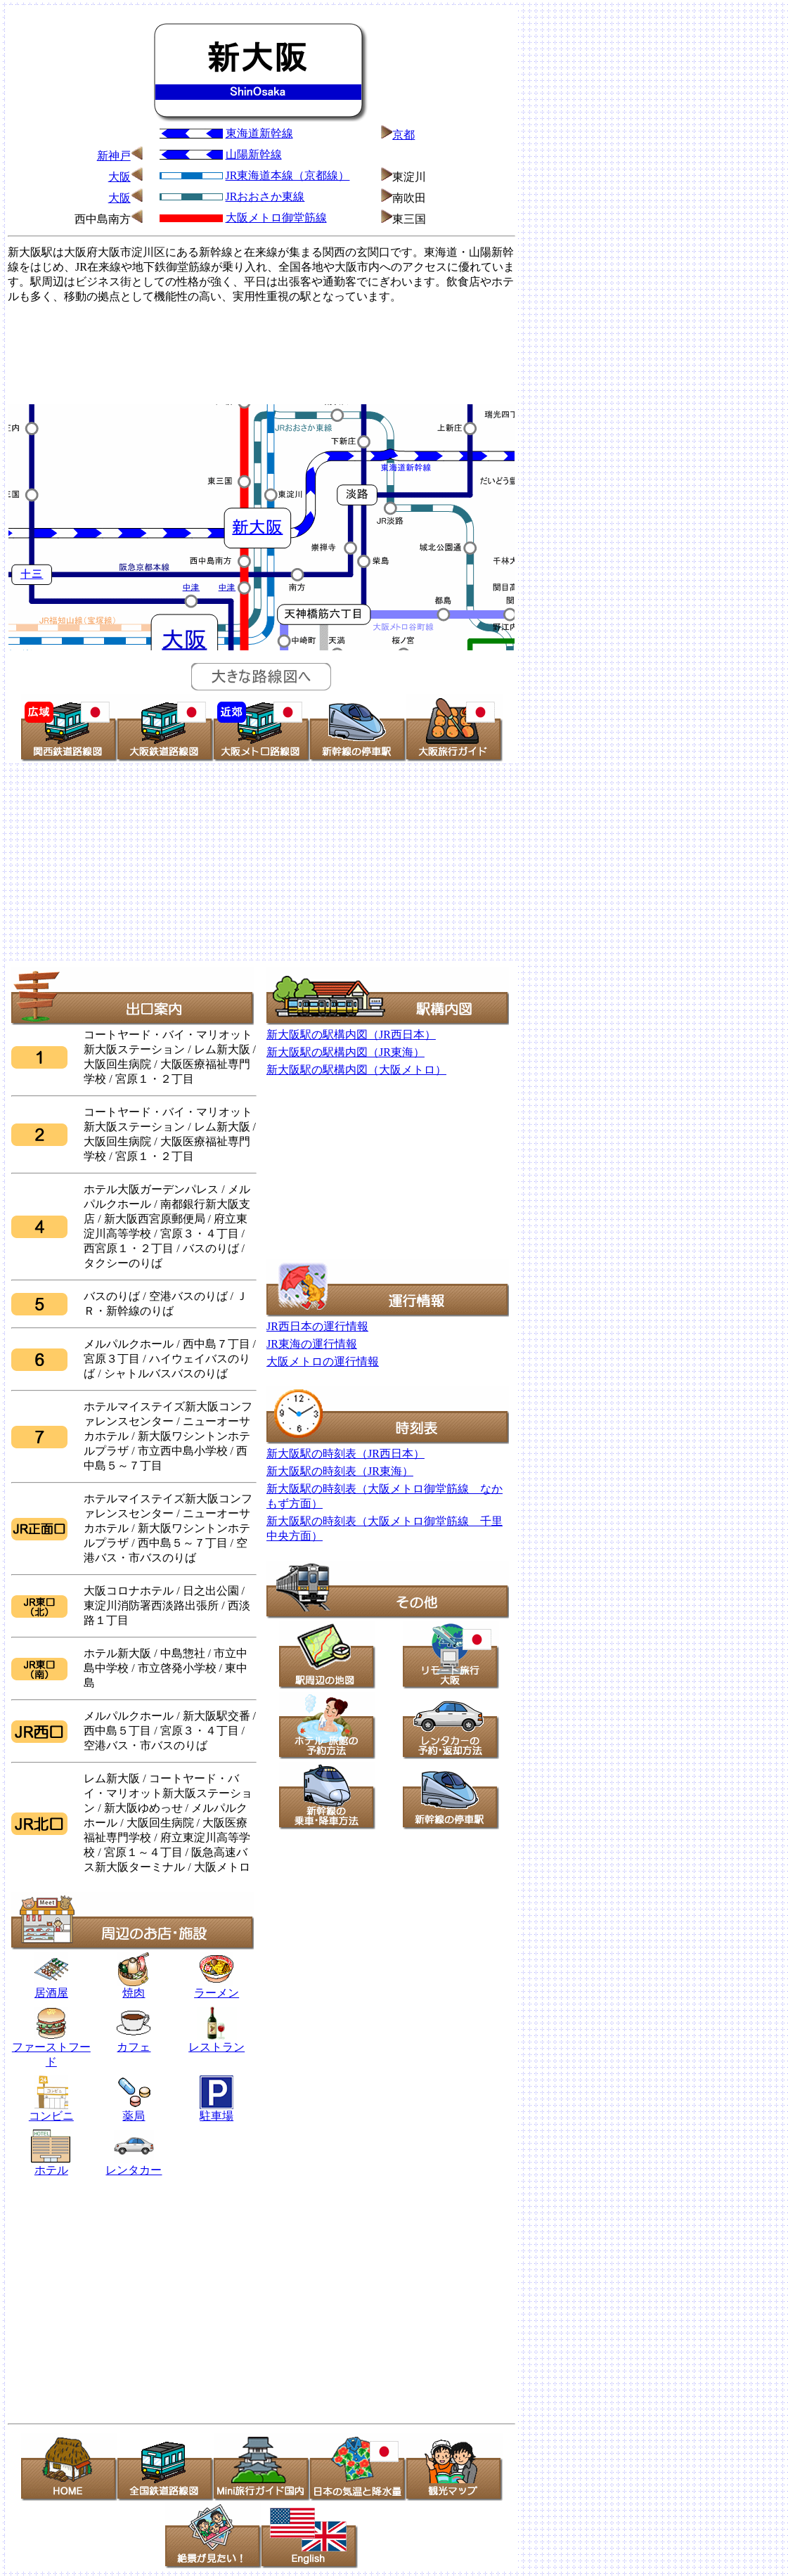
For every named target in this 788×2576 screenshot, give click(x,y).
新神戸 (114, 156)
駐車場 (216, 2116)
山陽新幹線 (254, 154)
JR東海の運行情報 (311, 1344)
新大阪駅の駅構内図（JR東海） (345, 1052)
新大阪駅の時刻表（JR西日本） (345, 1454)
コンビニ (51, 2116)
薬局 (134, 2110)
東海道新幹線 (259, 133)
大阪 (119, 177)
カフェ (133, 2047)
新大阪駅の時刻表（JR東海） (339, 1471)
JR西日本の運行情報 (317, 1326)
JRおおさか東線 (265, 196)
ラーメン (216, 1993)
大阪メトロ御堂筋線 (276, 218)
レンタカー (133, 2164)
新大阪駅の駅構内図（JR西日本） (351, 1035)
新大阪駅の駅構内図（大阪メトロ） (356, 1070)
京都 (403, 135)
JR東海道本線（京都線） (288, 175)
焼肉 (133, 1987)
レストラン (216, 2041)
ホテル (51, 2164)
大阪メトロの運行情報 (322, 1361)
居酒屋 (51, 1987)
